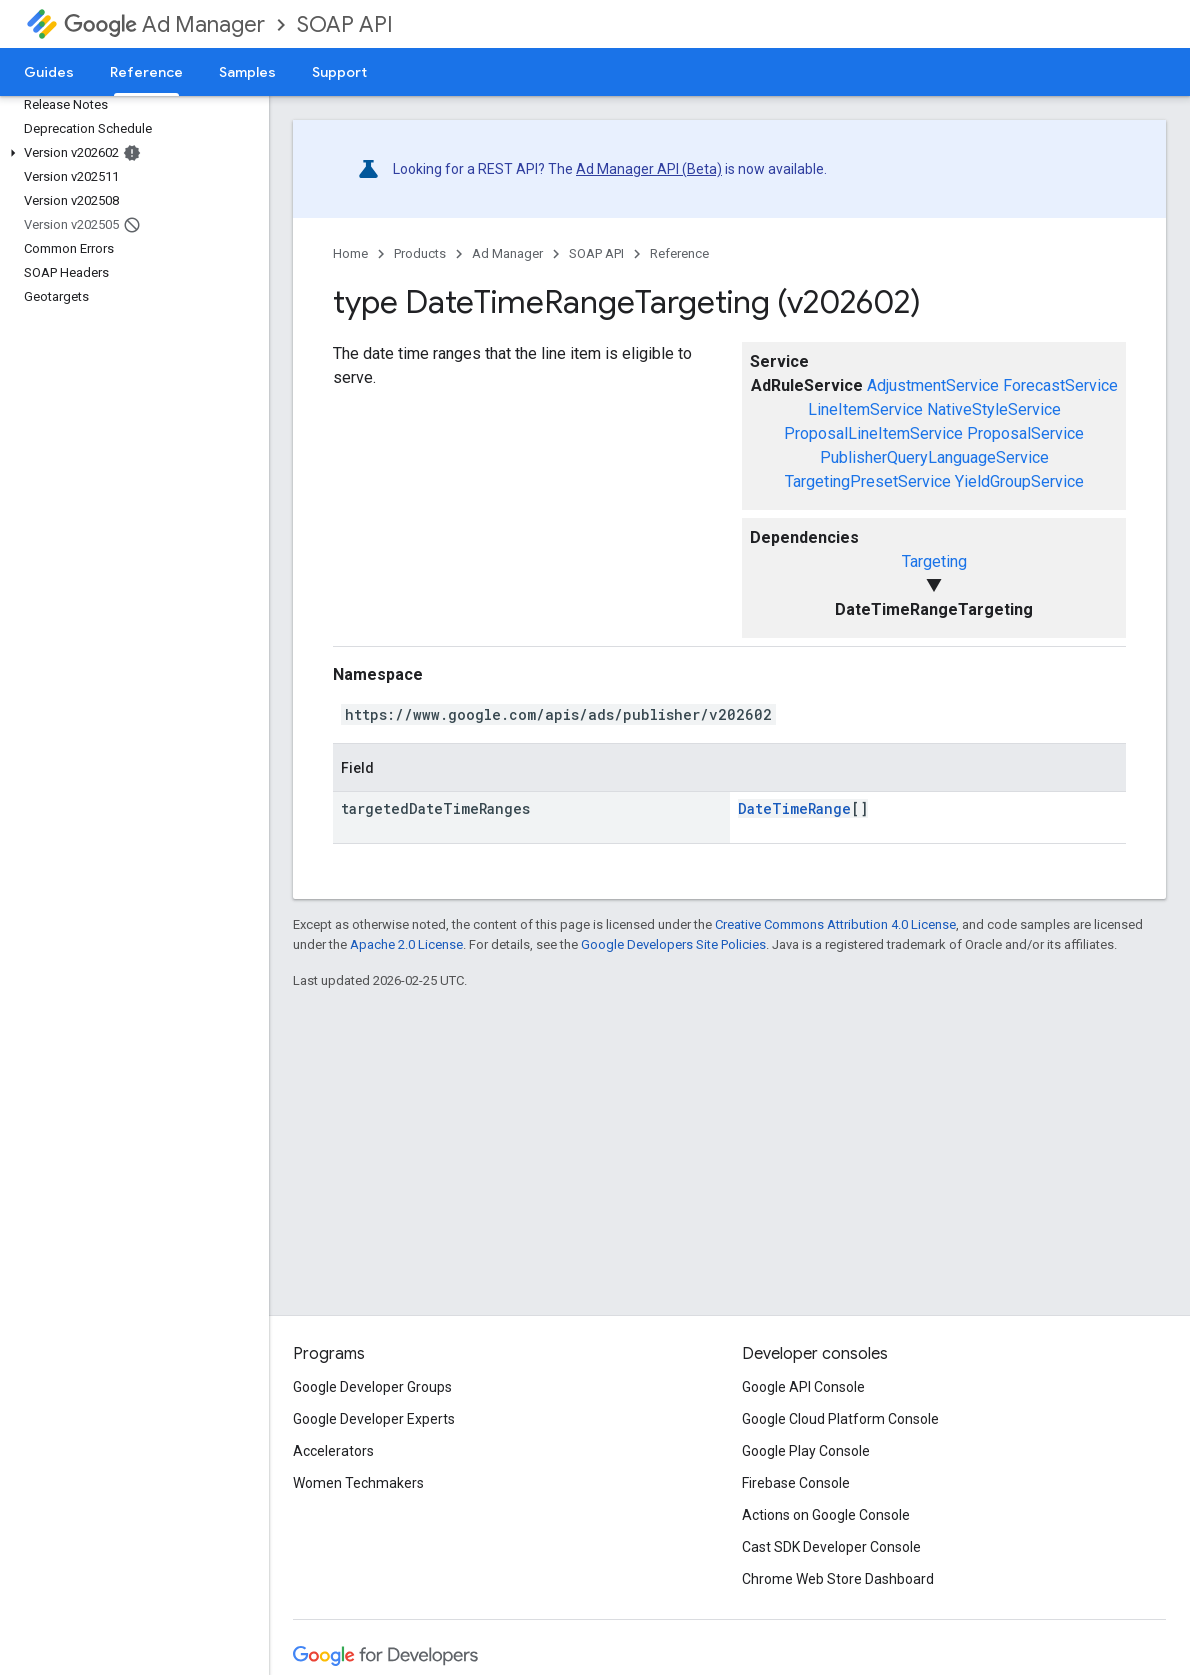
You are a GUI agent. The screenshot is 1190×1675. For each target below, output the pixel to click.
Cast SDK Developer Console (831, 1547)
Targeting (934, 561)
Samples (247, 72)
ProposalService (1025, 433)
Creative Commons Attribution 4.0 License (835, 924)
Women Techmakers (358, 1483)
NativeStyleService (994, 409)
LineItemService (865, 409)
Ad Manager (164, 24)
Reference (679, 253)
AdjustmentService (933, 385)
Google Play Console (806, 1451)
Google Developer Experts (374, 1419)
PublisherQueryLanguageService (934, 457)
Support (339, 72)
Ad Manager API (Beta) (649, 169)
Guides (49, 72)
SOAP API (345, 24)
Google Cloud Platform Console (840, 1419)
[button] (130, 153)
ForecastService (1060, 385)
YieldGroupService (1019, 481)
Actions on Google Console (826, 1515)
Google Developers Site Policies (673, 944)
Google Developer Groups (372, 1387)
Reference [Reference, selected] (146, 72)
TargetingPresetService (868, 481)
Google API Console (803, 1387)
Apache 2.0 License (406, 944)
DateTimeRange (794, 808)
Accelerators (333, 1451)
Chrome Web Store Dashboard (838, 1579)
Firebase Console (796, 1483)
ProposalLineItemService (873, 433)
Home (350, 253)
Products (420, 253)
